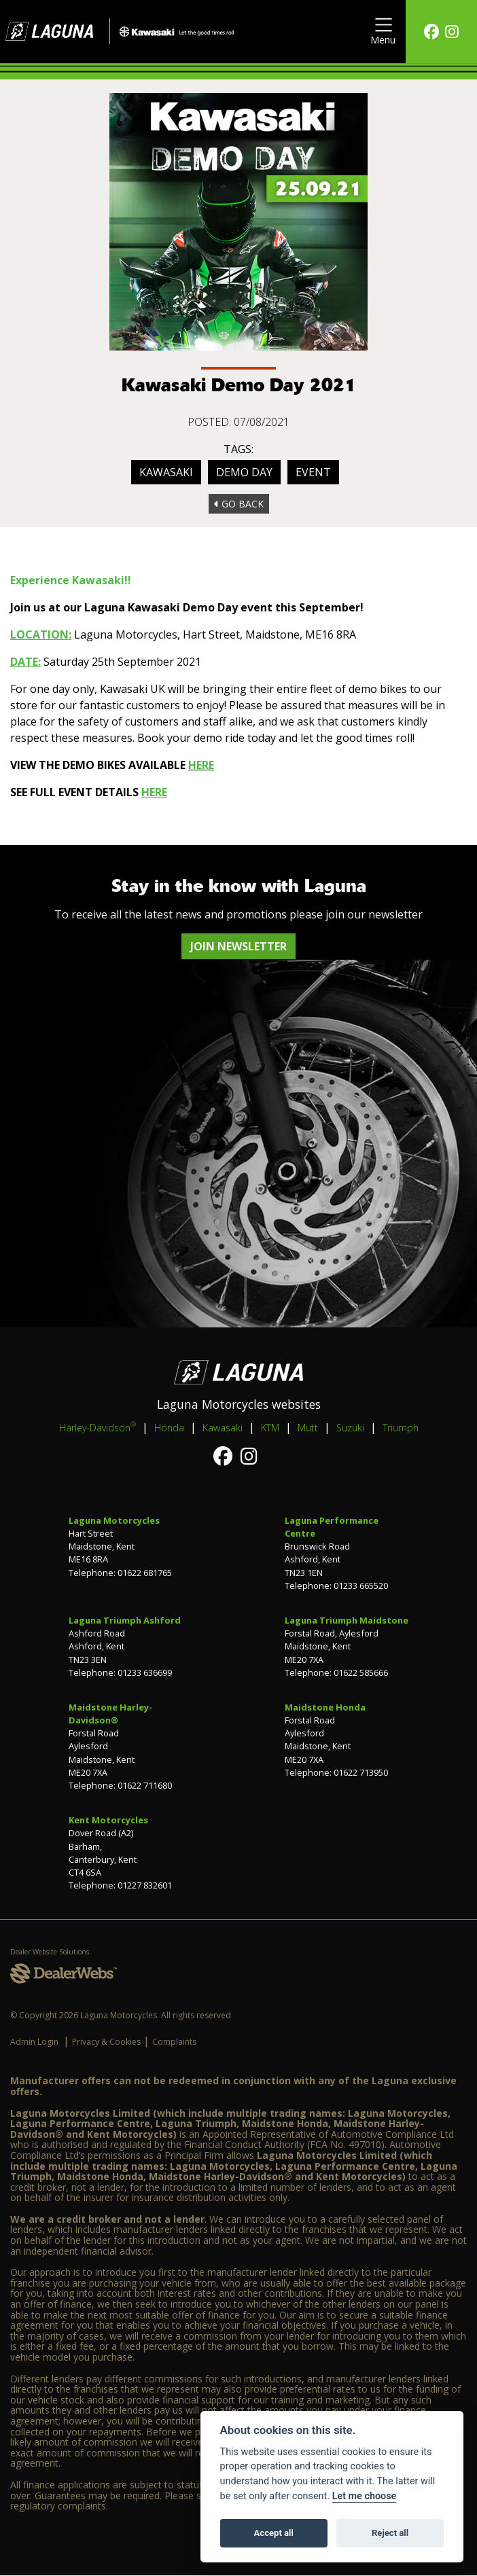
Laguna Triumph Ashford (125, 1620)
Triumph (401, 1427)
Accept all (274, 2533)
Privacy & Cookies (106, 2041)
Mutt (308, 1427)
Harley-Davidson (97, 1427)
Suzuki (350, 1427)
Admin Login (34, 2041)
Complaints (174, 2041)
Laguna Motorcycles (114, 1520)
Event (313, 472)
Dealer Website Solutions (49, 1951)
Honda (169, 1427)
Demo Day (244, 472)
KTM (270, 1427)
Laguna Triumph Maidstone (346, 1620)
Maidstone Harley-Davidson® (110, 1713)
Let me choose (364, 2496)
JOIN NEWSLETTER (238, 946)
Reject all (390, 2533)
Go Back (239, 503)
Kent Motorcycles (108, 1820)
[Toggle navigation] (383, 32)
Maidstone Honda (325, 1707)
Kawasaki (166, 472)
